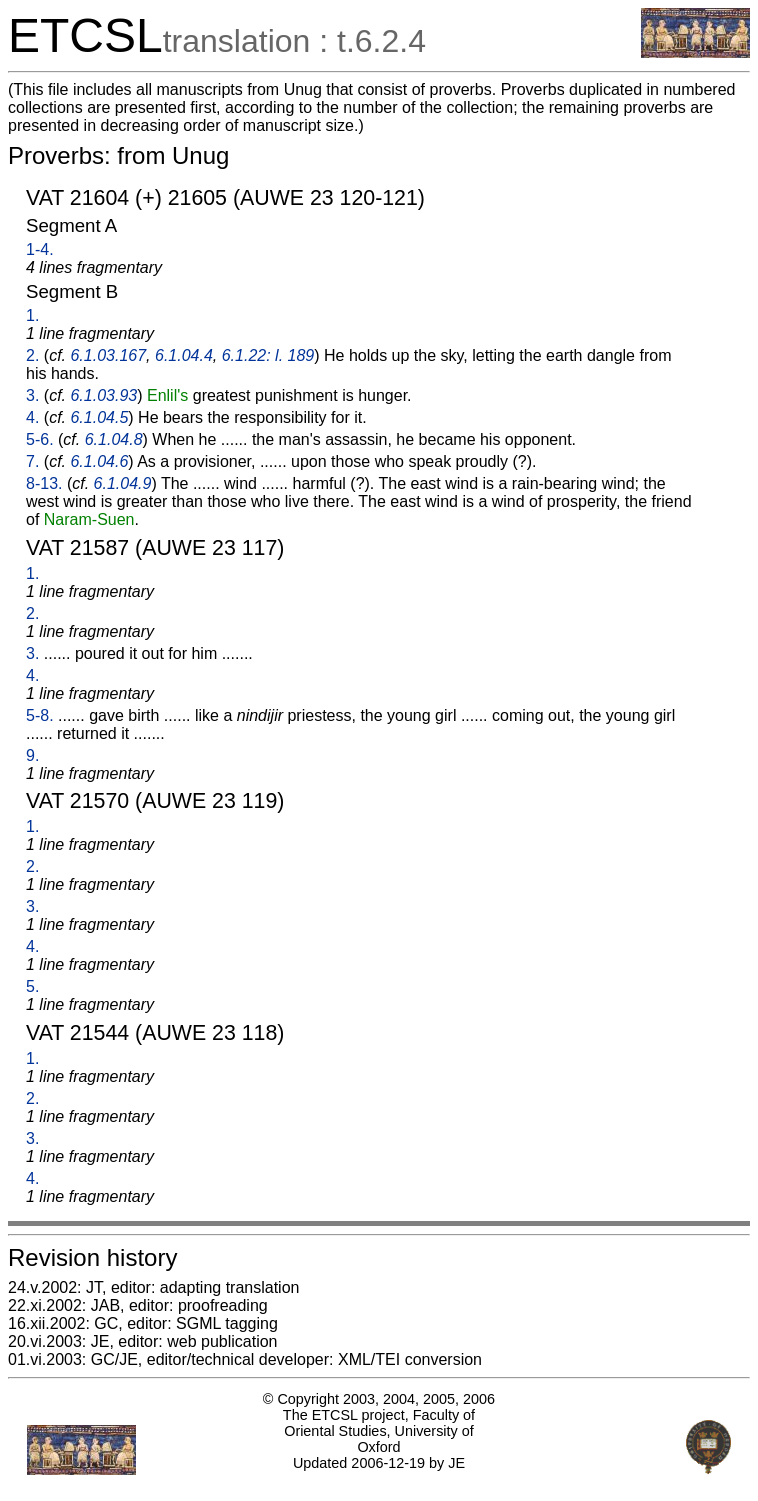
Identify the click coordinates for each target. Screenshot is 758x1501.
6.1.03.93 (103, 395)
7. (32, 461)
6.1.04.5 (99, 417)
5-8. (40, 715)
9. (32, 755)
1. (32, 315)
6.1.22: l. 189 (268, 355)
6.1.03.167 (108, 355)
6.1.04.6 (99, 461)
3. (32, 395)
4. (32, 417)
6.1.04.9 (123, 483)
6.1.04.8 (114, 439)
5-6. (40, 439)
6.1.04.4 (184, 355)
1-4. (40, 249)
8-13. (44, 483)
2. (32, 355)
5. (32, 986)
